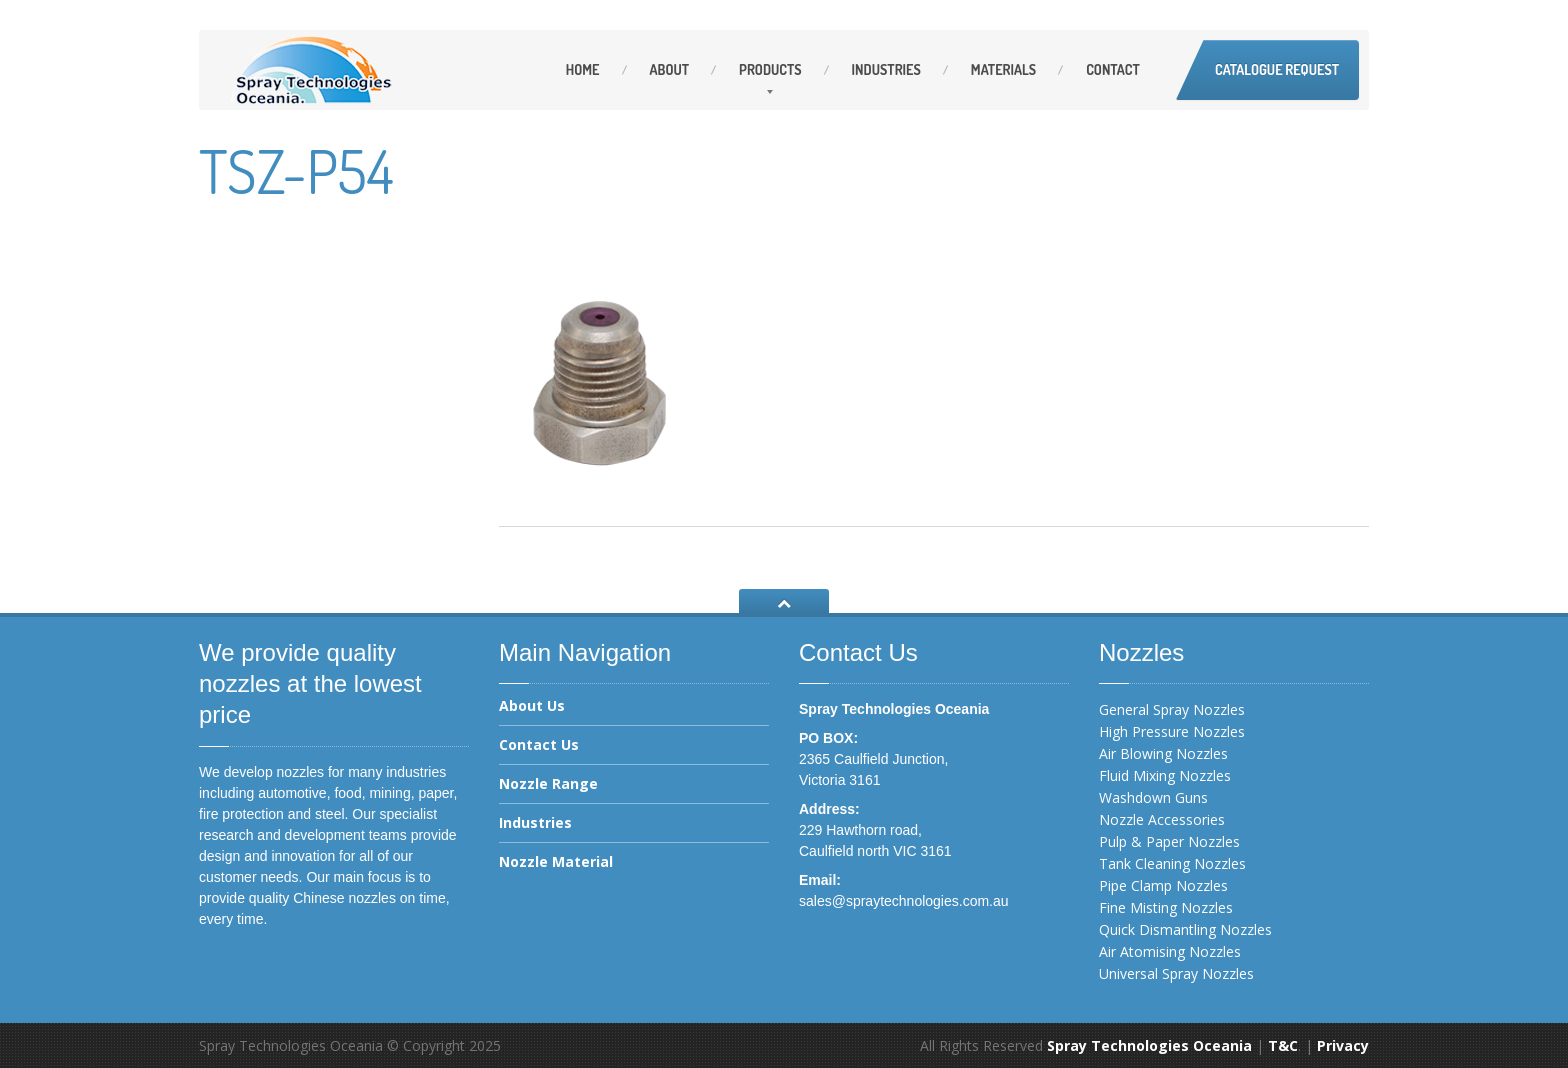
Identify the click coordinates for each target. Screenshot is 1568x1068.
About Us (532, 707)
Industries (886, 69)
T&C (1283, 1045)
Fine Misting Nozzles (1166, 907)
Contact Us (539, 744)
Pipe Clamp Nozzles (1163, 885)
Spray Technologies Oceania (1149, 1045)
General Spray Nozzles (1172, 709)
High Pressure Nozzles (1172, 731)
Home (583, 69)
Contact (1113, 69)
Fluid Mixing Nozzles (1165, 775)
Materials (1003, 69)
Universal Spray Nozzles (1176, 973)
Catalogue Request (1277, 69)
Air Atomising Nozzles (1170, 951)
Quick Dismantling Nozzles (1185, 929)
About (670, 69)
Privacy (1343, 1045)
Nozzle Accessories (1162, 819)
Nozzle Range (548, 783)
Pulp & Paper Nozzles (1169, 841)
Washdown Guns (1153, 797)
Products (770, 69)
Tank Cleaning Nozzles (1172, 863)
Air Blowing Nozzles (1163, 753)
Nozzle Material (556, 861)
